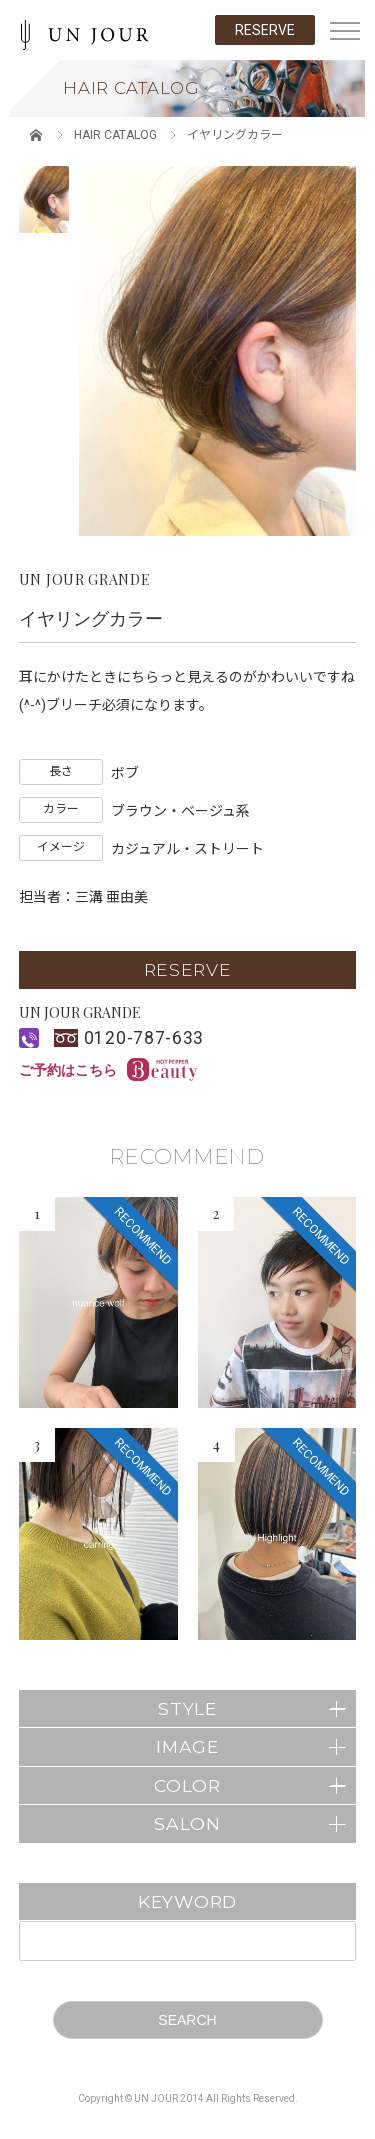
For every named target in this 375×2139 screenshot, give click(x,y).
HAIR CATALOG (115, 135)
